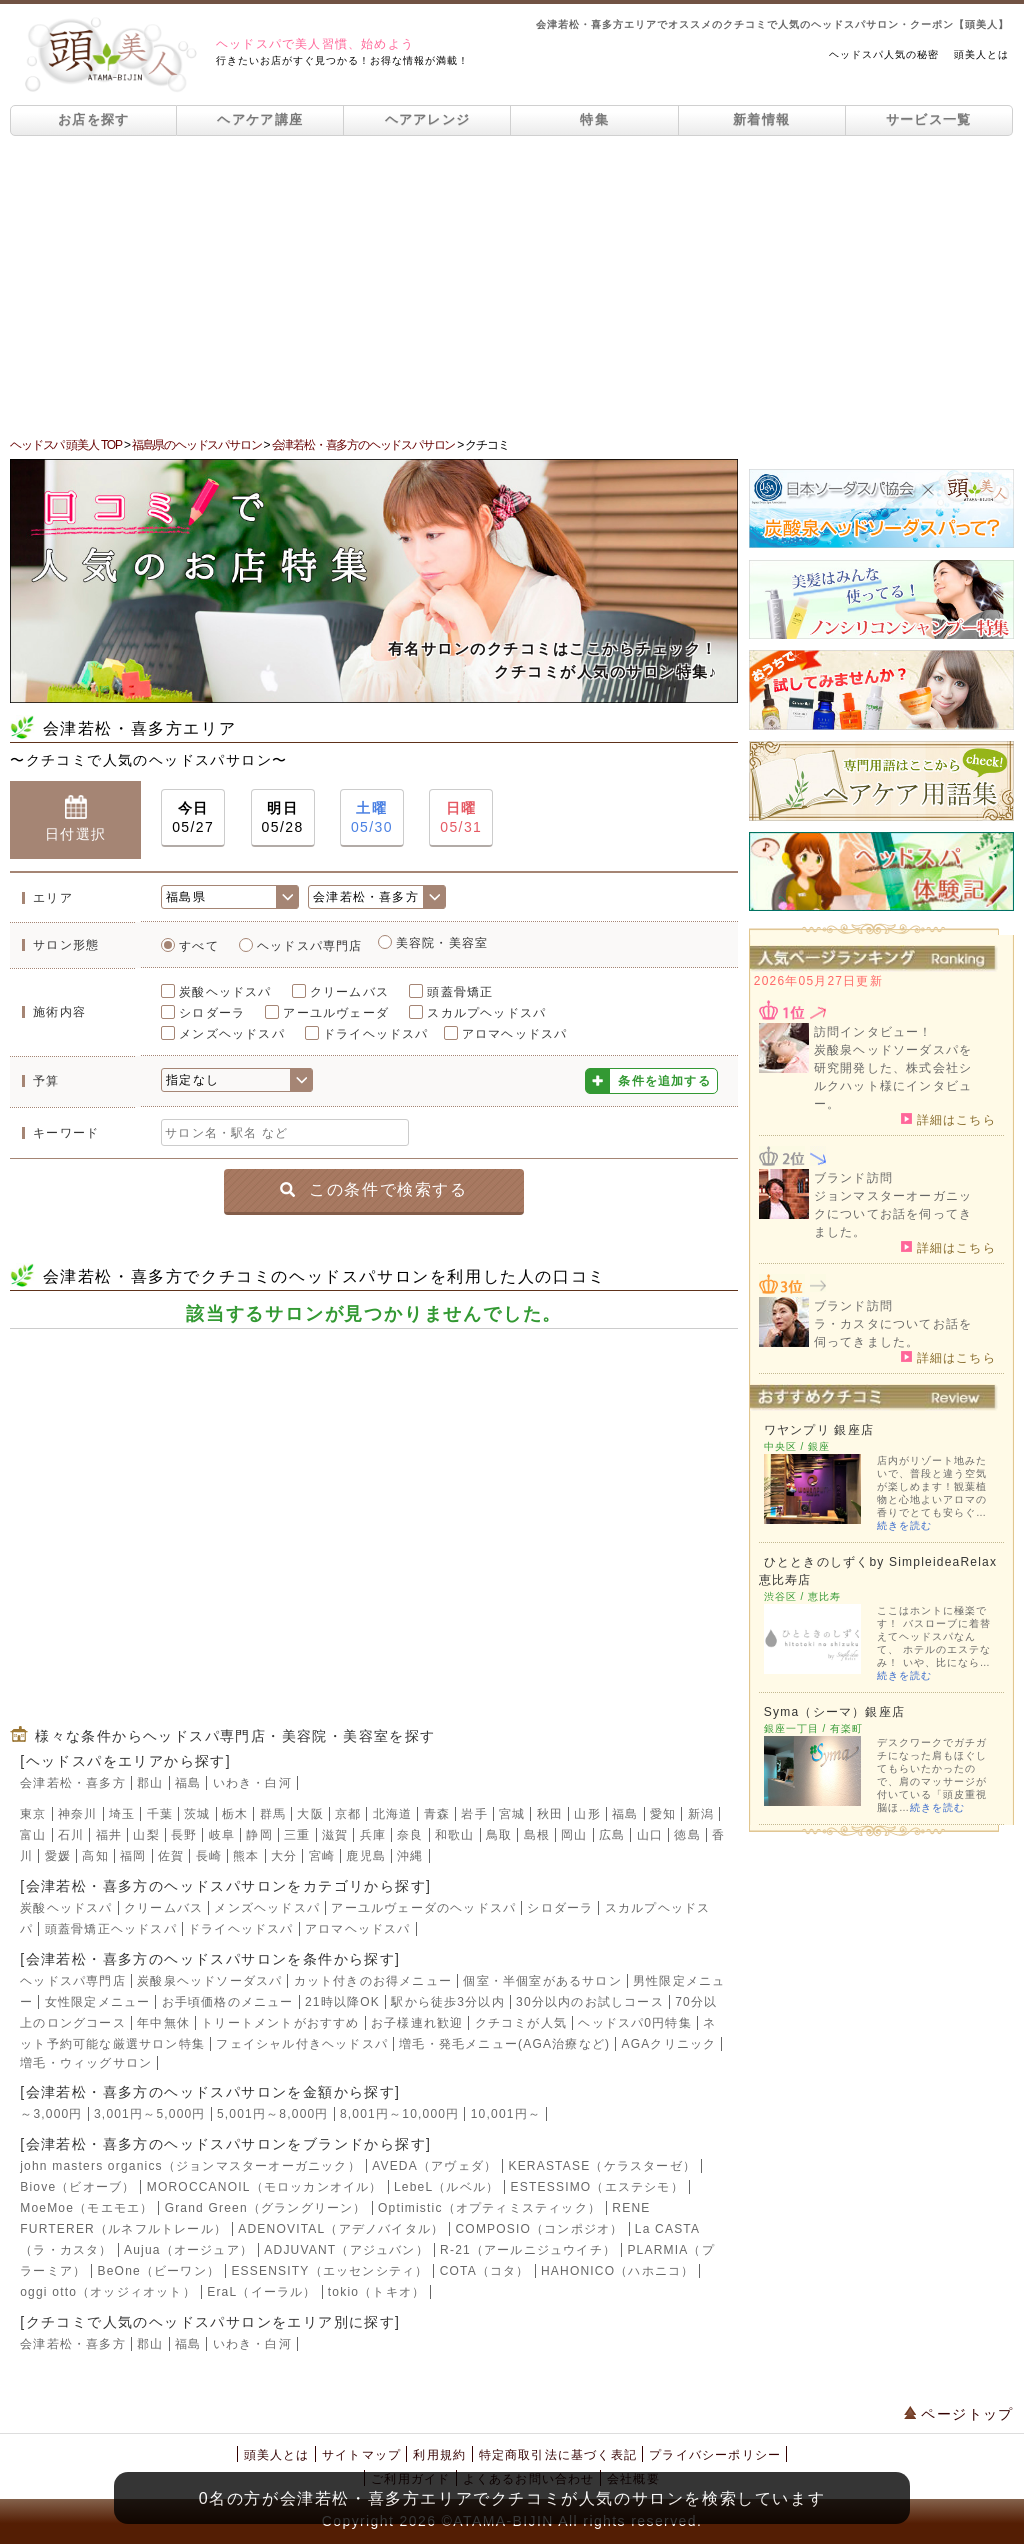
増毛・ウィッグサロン (86, 2063)
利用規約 (439, 2455)
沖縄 (410, 1856)
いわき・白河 (252, 1783)
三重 (297, 1835)
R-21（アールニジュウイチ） (528, 2250)
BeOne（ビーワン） (159, 2271)
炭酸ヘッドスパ (225, 992)
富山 (33, 1835)
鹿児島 (366, 1856)
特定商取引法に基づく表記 (558, 2455)
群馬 (273, 1814)
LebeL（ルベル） (446, 2187)
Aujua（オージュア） (188, 2250)
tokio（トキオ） (376, 2292)
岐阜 (222, 1835)
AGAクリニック (668, 2044)
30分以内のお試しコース (590, 2002)
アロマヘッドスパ (515, 1034)
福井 (109, 1835)
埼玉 (122, 1814)
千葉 (160, 1814)
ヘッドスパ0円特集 (634, 2023)
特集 (594, 119)
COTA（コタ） (485, 2271)
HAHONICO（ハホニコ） (617, 2271)
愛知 (663, 1814)
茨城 (197, 1814)
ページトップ (959, 2414)
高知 (95, 1856)
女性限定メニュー (98, 2002)
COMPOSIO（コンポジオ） (539, 2229)
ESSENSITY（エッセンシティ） (329, 2271)
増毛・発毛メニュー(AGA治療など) (504, 2044)
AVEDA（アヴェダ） (434, 2166)
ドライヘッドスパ (376, 1034)
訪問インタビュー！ (873, 1032)
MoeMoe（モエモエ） (86, 2208)
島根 (537, 1835)
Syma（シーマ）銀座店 (834, 1712)
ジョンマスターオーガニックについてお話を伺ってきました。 (893, 1214)
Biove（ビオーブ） (77, 2187)
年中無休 (163, 2023)
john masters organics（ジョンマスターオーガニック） (190, 2166)
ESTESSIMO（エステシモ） (597, 2187)
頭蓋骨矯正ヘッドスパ (111, 1929)
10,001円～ (506, 2114)
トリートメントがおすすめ (280, 2023)
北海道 (393, 1814)
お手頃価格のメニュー (228, 2002)
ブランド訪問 (853, 1178)
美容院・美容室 (442, 943)
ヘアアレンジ (428, 119)
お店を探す (94, 119)
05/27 (193, 816)
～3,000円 (51, 2114)
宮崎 (322, 1856)
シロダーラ (212, 1013)
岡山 (574, 1835)
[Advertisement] (512, 286)
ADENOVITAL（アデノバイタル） (341, 2229)
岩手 (474, 1814)
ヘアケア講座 (260, 119)
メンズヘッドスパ (232, 1034)
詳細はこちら (948, 1119)
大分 (284, 1856)
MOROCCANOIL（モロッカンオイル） (265, 2187)
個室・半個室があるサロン (542, 1981)
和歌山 (455, 1835)
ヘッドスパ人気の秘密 (884, 54)
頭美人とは (981, 54)
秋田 (550, 1814)
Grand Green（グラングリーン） (266, 2208)
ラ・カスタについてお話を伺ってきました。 (893, 1333)
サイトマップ (361, 2455)
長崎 (209, 1856)
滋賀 (335, 1835)
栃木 (235, 1814)
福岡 (133, 1856)
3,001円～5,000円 (150, 2114)
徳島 (687, 1835)
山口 (650, 1835)
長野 (184, 1835)
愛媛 (58, 1856)
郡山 (150, 1783)
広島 (612, 1835)
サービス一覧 (929, 119)
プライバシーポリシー (715, 2455)
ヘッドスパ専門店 (310, 946)
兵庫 (373, 1835)
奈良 (410, 1835)
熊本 (246, 1856)
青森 (437, 1814)
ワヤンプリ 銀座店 (819, 1430)
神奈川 (78, 1814)
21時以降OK (342, 2002)
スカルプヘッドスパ (486, 1013)
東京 (33, 1814)
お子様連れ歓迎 (417, 2023)
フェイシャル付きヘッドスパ (302, 2044)
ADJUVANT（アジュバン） (346, 2250)
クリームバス (349, 992)
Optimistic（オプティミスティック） (489, 2208)
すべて (199, 946)
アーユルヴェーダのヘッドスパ (423, 1908)
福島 (188, 1783)
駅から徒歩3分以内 (447, 2002)
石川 (71, 1835)
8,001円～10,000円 (400, 2114)
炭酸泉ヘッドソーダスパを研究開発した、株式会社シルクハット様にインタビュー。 (893, 1077)
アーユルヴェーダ (336, 1013)
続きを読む (904, 1525)
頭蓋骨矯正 (460, 992)
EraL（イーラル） (261, 2292)
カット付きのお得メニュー (373, 1981)
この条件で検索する (373, 1189)
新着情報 (761, 119)
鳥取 (499, 1835)
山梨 (146, 1835)
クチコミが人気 (521, 2023)
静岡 (259, 1835)
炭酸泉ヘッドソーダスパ (209, 1981)
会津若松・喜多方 (73, 1783)
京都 (348, 1814)
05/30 (372, 816)
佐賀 (171, 1856)
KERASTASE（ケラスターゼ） (602, 2166)
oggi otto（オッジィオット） (108, 2292)
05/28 (283, 816)
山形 (587, 1814)
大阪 (310, 1814)
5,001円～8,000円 (273, 2114)
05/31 (461, 816)
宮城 (512, 1814)
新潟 (701, 1814)
